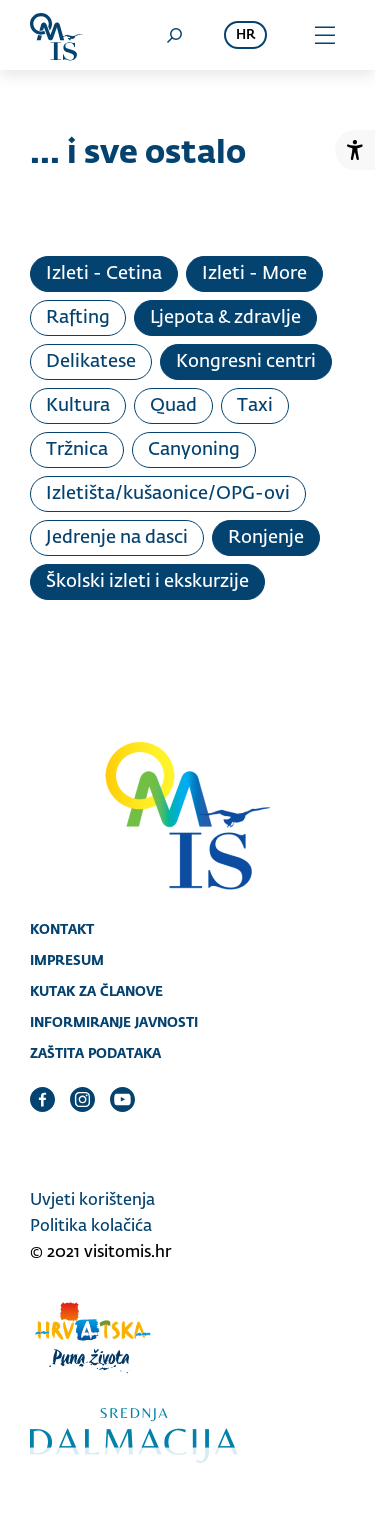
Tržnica (77, 450)
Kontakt (62, 929)
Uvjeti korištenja (92, 1201)
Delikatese (91, 362)
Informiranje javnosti (114, 1022)
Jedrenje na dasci (117, 538)
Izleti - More (254, 274)
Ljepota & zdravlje (225, 318)
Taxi (255, 406)
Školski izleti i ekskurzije (147, 582)
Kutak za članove (96, 991)
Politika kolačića (91, 1227)
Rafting (78, 318)
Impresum (67, 960)
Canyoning (194, 450)
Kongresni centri (246, 362)
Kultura (78, 406)
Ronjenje (266, 538)
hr (245, 35)
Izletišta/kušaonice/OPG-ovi (168, 494)
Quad (173, 406)
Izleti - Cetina (104, 274)
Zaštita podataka (95, 1053)
